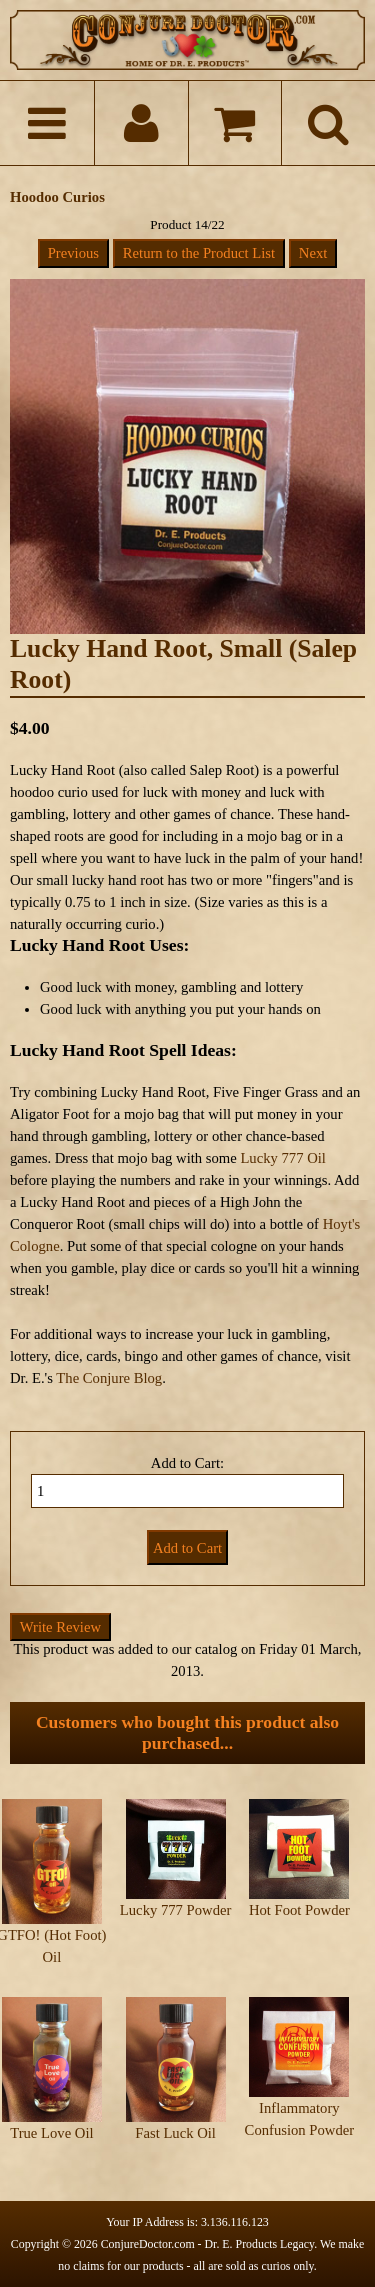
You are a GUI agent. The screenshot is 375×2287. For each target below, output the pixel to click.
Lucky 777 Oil (282, 1158)
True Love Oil (51, 2133)
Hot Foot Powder (299, 1910)
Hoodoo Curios (57, 197)
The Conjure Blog (109, 1378)
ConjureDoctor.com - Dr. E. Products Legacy (208, 2244)
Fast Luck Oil (175, 2133)
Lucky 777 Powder (176, 1910)
